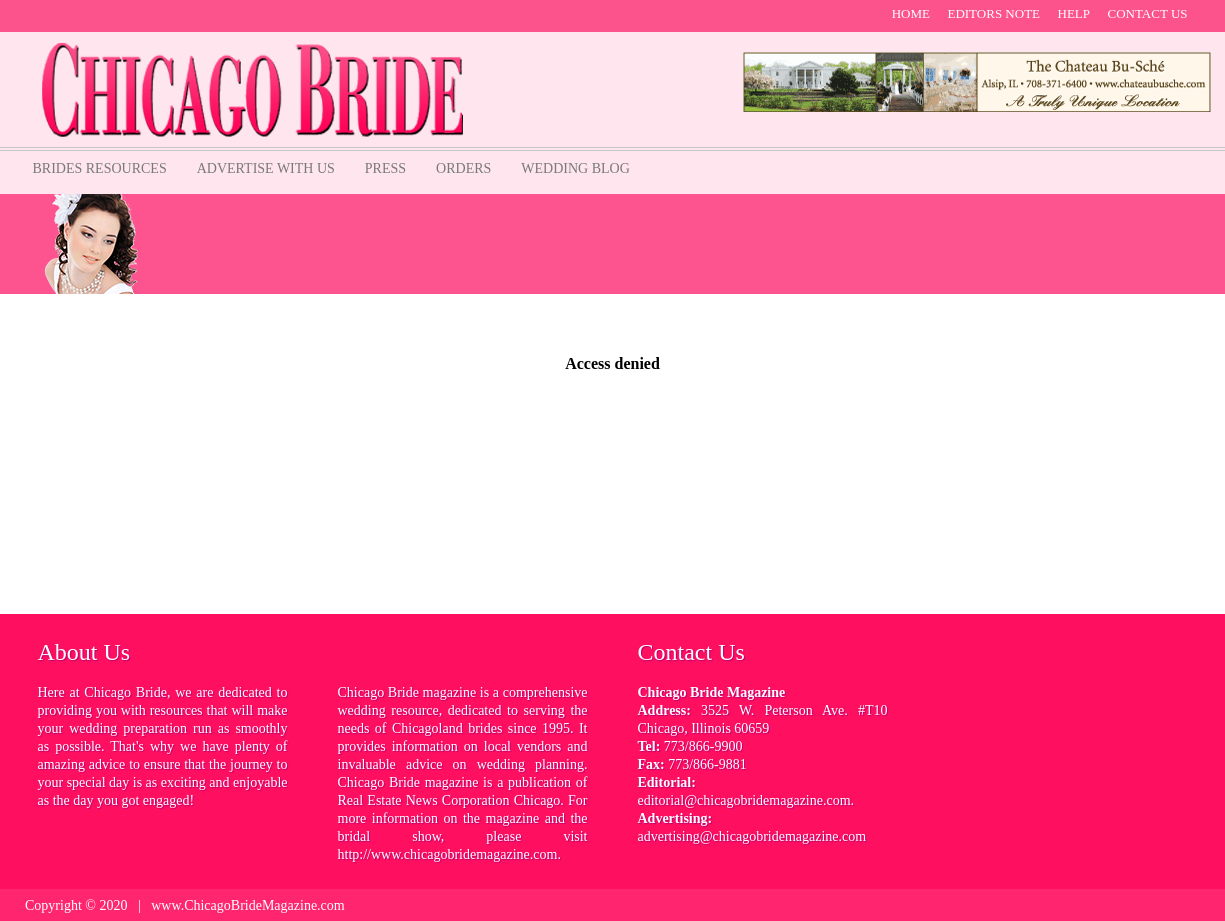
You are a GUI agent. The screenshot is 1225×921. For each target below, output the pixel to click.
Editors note (993, 13)
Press (385, 168)
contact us (1148, 13)
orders (463, 168)
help (1074, 13)
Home (911, 13)
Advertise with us (266, 168)
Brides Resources (100, 168)
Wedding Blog (575, 168)
